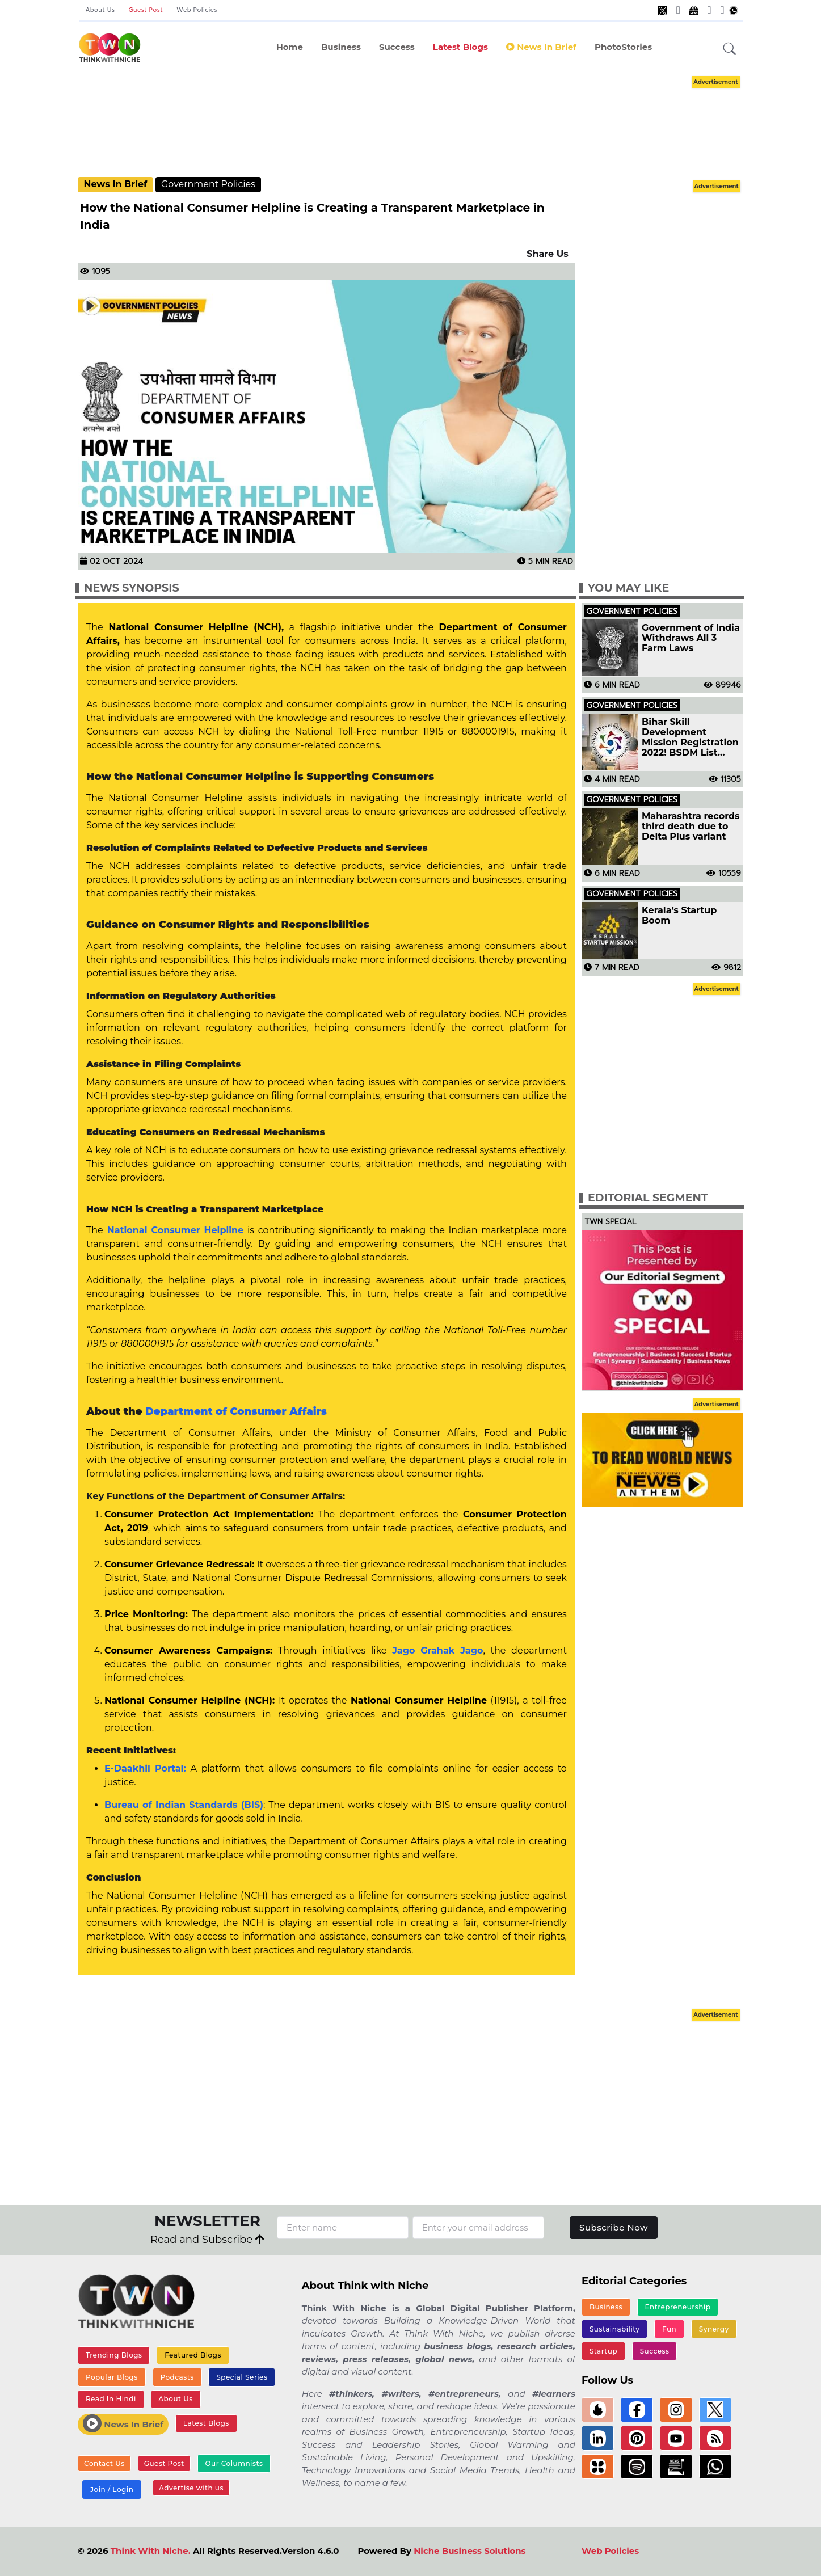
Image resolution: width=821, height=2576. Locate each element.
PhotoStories (623, 46)
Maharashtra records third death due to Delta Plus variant (690, 826)
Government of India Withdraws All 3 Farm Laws (691, 638)
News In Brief (541, 46)
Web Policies (196, 10)
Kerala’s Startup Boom (679, 915)
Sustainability (615, 2329)
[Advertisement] (411, 125)
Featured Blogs (193, 2355)
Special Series (241, 2377)
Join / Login (111, 2489)
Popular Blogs (112, 2377)
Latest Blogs (460, 46)
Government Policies (208, 184)
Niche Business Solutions (469, 2550)
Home (289, 46)
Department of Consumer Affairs (236, 1411)
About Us (100, 10)
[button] (730, 49)
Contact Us (104, 2463)
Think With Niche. (151, 2550)
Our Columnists (234, 2463)
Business (341, 46)
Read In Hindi (111, 2398)
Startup (603, 2351)
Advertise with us (191, 2488)
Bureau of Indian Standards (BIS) (183, 1804)
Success (397, 46)
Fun (669, 2329)
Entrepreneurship (678, 2307)
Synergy (714, 2329)
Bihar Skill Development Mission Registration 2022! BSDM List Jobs (690, 737)
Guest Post (145, 10)
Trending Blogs (114, 2355)
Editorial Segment (648, 1197)
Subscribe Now (613, 2227)
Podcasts (176, 2377)
